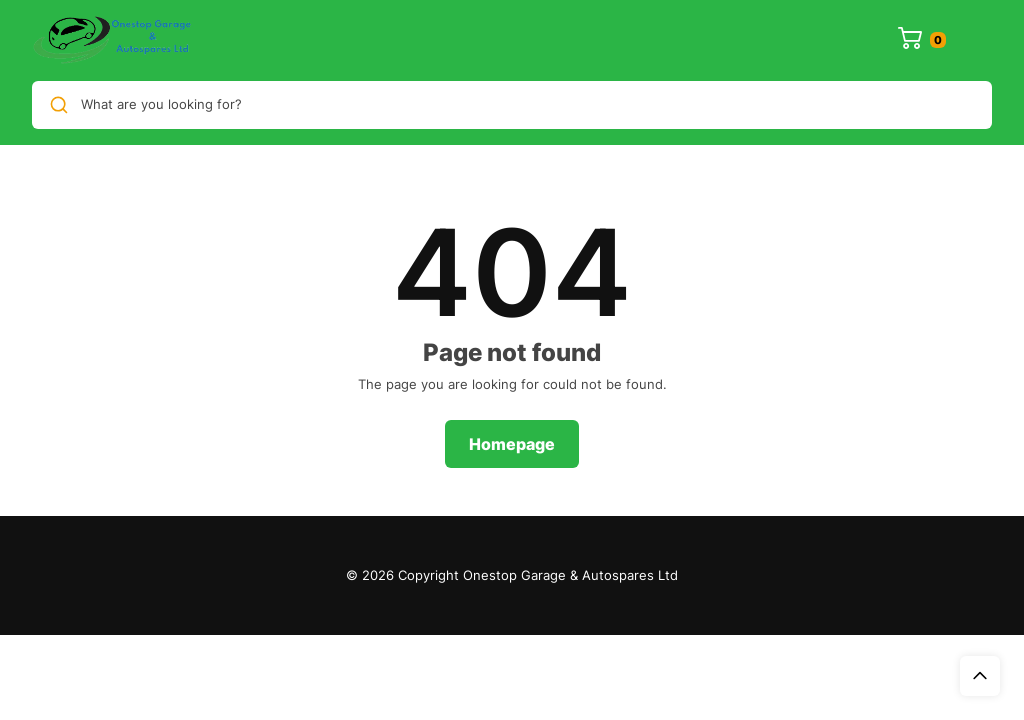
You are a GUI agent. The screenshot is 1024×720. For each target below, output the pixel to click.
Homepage (512, 444)
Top (980, 676)
